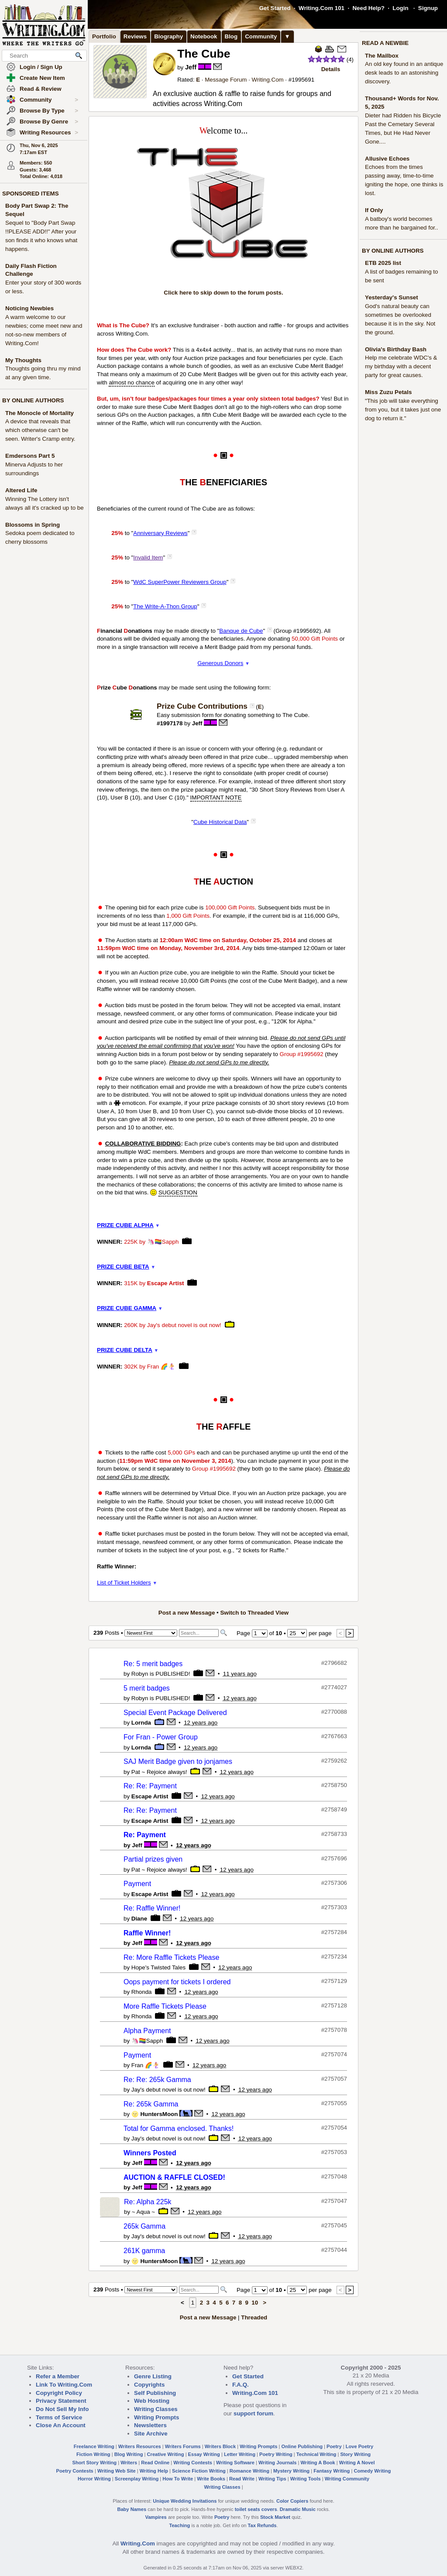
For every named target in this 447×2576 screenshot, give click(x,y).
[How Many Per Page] (297, 1633)
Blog (231, 36)
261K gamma (144, 2250)
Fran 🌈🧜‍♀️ (161, 1366)
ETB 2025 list (383, 263)
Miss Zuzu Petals (388, 392)
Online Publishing (302, 2446)
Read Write (241, 2478)
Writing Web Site (116, 2470)
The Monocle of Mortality (39, 413)
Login (400, 8)
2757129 (335, 1981)
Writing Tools (305, 2478)
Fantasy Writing (331, 2470)
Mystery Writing (291, 2470)
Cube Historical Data (220, 822)
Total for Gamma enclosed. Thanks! (179, 2128)
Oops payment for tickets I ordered (177, 1982)
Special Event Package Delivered (175, 1712)
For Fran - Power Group (161, 1737)
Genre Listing (153, 2376)
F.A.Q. (240, 2384)
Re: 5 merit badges (153, 1663)
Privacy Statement (61, 2401)
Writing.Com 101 (321, 8)
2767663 (335, 1736)
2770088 (335, 1711)
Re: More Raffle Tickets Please (171, 1957)
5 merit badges (147, 1688)
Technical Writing (316, 2454)
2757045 (335, 2225)
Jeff (190, 67)
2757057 (335, 2078)
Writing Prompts (156, 2417)
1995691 (303, 79)
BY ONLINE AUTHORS (33, 400)
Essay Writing (204, 2454)
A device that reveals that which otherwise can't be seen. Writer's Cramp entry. (40, 430)
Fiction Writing (93, 2454)
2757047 (335, 2201)
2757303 (335, 1907)
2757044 (335, 2250)
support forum (253, 2413)
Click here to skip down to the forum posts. (223, 292)
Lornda (141, 1722)
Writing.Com (268, 79)
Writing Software (235, 2462)
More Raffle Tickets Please (165, 2006)
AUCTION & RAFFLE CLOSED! (174, 2177)
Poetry (334, 2446)
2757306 (335, 1883)
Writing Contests (192, 2462)
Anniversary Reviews (160, 533)
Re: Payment (145, 1835)
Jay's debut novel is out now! (184, 1325)
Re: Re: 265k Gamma (157, 2079)
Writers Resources (139, 2446)
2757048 (335, 2176)
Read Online (155, 2462)
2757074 (335, 2054)
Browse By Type (49, 110)
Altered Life (21, 490)
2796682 (335, 1663)
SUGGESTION (177, 1192)
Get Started (275, 8)
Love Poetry (360, 2446)
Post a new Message (186, 1612)
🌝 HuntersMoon (154, 2114)
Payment (137, 1883)
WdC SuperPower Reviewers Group (179, 582)
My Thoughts (23, 360)
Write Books (211, 2478)
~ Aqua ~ (143, 2212)
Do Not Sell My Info (62, 2409)
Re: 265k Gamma (151, 2104)
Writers (128, 2462)
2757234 (335, 1956)
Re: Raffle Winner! (152, 1908)
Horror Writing (94, 2478)
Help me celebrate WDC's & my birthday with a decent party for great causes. (401, 366)
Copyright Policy (59, 2393)
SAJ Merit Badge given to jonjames (178, 1761)
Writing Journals (277, 2462)
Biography (168, 36)
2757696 (335, 1858)
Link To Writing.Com (64, 2384)
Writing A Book (318, 2462)
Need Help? (368, 8)
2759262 (335, 1760)
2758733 (335, 1834)
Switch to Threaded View (254, 1612)
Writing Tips (272, 2478)
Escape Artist (165, 1283)
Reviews (135, 36)
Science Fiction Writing (199, 2470)
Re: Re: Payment (150, 1786)
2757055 (335, 2103)
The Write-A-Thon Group (165, 606)
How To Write (177, 2478)
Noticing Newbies (29, 308)
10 (254, 2302)
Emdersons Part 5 (30, 456)
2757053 (335, 2152)
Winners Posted (150, 2153)
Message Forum (226, 79)
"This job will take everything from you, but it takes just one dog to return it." (403, 410)
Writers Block (220, 2446)
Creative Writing (165, 2454)
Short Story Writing (94, 2462)
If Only (374, 210)
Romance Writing (249, 2470)
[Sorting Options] (150, 1632)
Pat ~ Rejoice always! (159, 1771)
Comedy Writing (372, 2470)
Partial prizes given (153, 1859)
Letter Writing (239, 2454)
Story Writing (355, 2454)
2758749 (335, 1809)
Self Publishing (155, 2393)
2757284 (335, 1932)
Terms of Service (59, 2417)
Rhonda (141, 1992)
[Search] (199, 1633)
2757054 (335, 2127)
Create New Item (42, 78)
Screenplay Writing (136, 2478)
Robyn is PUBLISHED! (160, 1673)
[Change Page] (260, 1633)
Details (330, 69)
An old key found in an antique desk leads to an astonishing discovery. (404, 73)
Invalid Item (148, 557)
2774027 (335, 1687)
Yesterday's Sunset (391, 297)
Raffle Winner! (147, 1933)
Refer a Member (57, 2376)
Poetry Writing (275, 2454)
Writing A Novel (357, 2462)
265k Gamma (144, 2226)
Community (49, 100)
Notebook (203, 36)
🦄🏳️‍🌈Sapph (163, 1241)
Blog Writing (128, 2454)
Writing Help (154, 2470)
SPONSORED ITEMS (30, 193)
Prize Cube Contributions (202, 706)
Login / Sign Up (41, 67)
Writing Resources (49, 132)
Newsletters (150, 2425)
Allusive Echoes (387, 158)
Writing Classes (156, 2409)
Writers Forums (183, 2446)
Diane (139, 1918)
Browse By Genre (49, 121)
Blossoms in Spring (32, 524)
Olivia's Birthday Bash (395, 349)
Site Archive (151, 2433)
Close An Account (61, 2425)
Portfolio (104, 36)
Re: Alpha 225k (148, 2202)
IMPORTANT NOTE (216, 797)
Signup (428, 8)
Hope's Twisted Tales (158, 1967)
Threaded (254, 2317)
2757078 (335, 2030)
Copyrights (149, 2384)
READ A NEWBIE (385, 43)
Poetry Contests (74, 2470)
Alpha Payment (147, 2030)
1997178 (171, 723)
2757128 (335, 2005)
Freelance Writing (94, 2446)
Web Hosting (151, 2401)
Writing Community (347, 2478)
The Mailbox (382, 55)
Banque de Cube (241, 631)
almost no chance (131, 382)
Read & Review (41, 89)
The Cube (203, 53)
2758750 (335, 1785)
